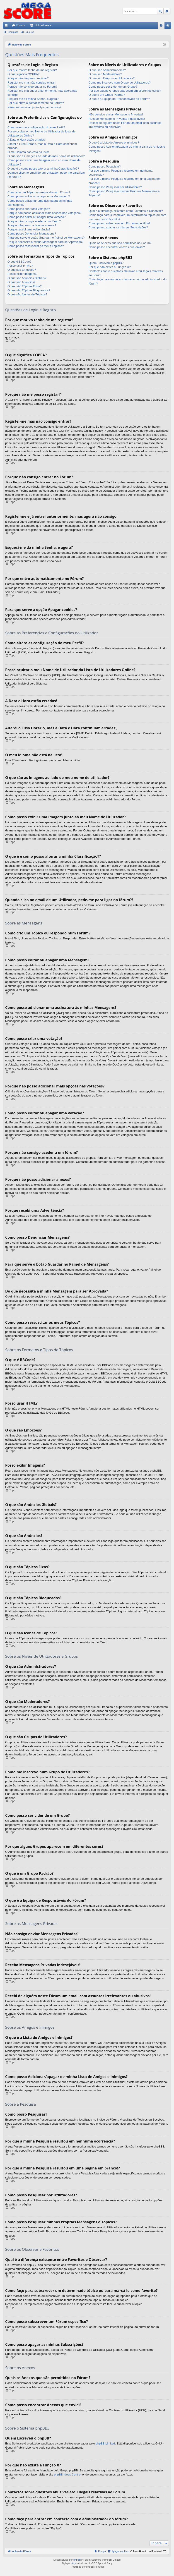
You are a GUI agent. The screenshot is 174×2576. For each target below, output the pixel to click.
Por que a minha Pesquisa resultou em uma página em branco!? (124, 180)
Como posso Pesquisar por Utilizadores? (115, 187)
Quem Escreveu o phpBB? (106, 263)
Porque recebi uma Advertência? (28, 229)
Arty (73, 2563)
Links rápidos (7, 26)
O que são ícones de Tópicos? (27, 294)
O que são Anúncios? (21, 282)
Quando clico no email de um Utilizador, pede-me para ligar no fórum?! (46, 174)
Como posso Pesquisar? (105, 166)
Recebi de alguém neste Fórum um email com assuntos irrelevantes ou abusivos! (125, 125)
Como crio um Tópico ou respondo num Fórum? (38, 192)
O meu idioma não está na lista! (28, 152)
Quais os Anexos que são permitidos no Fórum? (120, 243)
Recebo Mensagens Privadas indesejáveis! (117, 118)
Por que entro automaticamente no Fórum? (35, 103)
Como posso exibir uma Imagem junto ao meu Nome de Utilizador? (43, 162)
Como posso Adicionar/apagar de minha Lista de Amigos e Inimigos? (127, 148)
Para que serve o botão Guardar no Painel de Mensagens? (46, 237)
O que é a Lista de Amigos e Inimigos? (114, 142)
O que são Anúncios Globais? (26, 278)
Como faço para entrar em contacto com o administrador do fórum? (128, 281)
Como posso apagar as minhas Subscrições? (118, 227)
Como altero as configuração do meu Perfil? (36, 127)
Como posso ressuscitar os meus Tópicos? (35, 246)
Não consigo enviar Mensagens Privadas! (116, 114)
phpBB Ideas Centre (67, 2474)
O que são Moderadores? (105, 74)
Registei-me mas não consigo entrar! (31, 82)
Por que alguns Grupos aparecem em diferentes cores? (125, 90)
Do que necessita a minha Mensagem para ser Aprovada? (45, 242)
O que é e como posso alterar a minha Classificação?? (43, 168)
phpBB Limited (105, 2443)
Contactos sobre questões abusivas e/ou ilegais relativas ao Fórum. (126, 273)
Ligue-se (29, 32)
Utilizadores (42, 25)
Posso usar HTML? (20, 265)
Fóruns (20, 25)
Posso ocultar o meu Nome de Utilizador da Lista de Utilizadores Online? (41, 133)
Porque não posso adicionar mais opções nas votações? (44, 213)
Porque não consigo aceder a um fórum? (34, 221)
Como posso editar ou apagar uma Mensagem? (38, 196)
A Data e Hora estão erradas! (26, 139)
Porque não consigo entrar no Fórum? (32, 86)
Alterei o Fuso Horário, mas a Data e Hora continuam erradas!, (42, 146)
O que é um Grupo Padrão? (107, 94)
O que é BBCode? (19, 261)
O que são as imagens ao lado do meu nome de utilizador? (46, 156)
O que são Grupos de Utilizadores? (112, 78)
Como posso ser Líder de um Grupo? (113, 86)
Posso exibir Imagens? (22, 273)
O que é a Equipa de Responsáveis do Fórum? (119, 99)
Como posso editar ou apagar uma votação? (36, 217)
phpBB (77, 2559)
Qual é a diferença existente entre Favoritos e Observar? (126, 211)
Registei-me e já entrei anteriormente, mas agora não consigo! (42, 92)
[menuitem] (161, 25)
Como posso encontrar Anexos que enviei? (117, 247)
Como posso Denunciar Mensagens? (31, 233)
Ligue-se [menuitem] (169, 26)
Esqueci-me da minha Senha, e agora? (32, 99)
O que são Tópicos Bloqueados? (28, 290)
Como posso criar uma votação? (28, 209)
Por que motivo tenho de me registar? (32, 70)
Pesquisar (12, 32)
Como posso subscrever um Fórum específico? (119, 223)
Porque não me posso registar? (27, 78)
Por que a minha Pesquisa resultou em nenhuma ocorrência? (120, 172)
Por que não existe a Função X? (110, 267)
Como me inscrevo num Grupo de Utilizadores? (120, 82)
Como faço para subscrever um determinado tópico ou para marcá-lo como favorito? (127, 217)
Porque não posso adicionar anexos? (31, 225)
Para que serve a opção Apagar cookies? (34, 107)
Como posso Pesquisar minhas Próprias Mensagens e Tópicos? (124, 193)
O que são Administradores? (107, 70)
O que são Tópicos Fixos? (24, 286)
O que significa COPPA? (23, 74)
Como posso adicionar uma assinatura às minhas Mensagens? (39, 202)
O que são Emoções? (21, 269)
